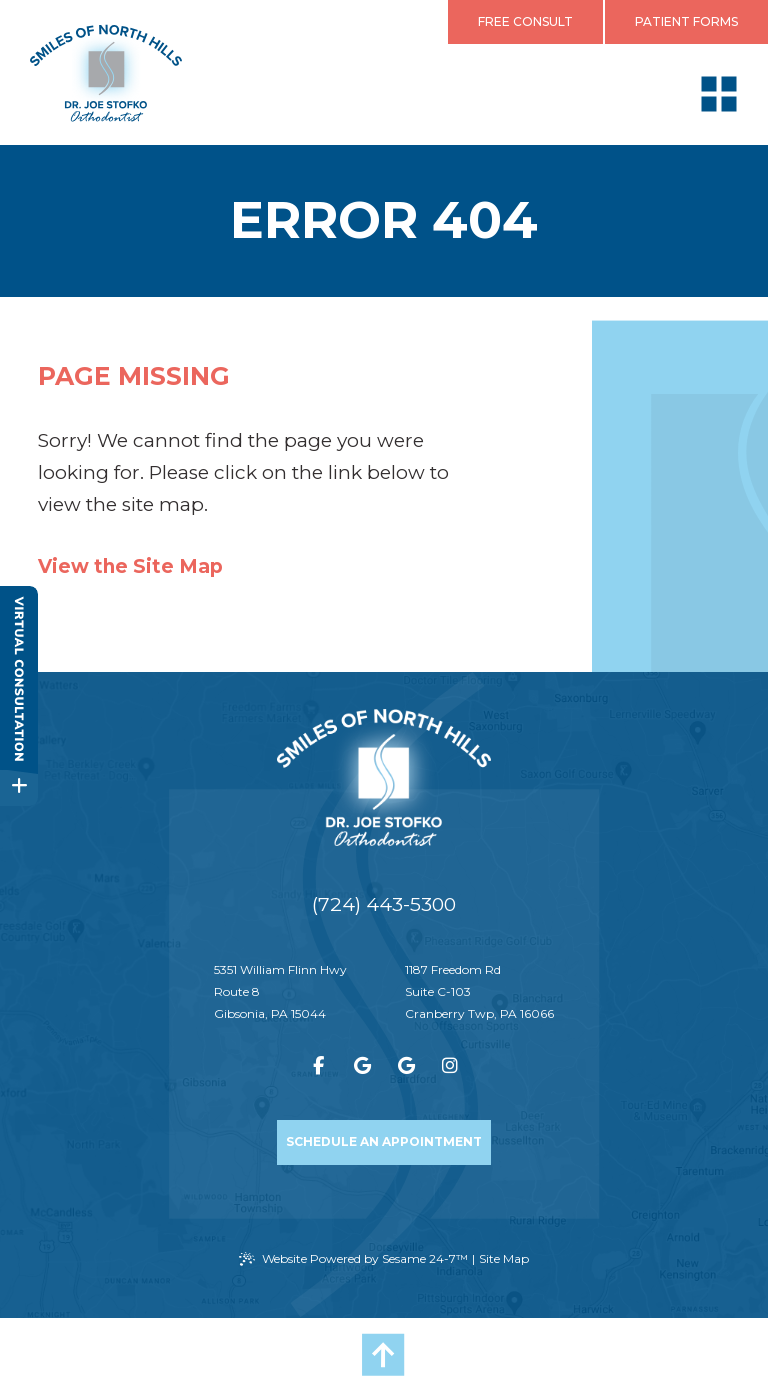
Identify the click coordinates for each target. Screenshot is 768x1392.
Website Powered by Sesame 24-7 (353, 1259)
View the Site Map (130, 566)
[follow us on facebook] (318, 1066)
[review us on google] (362, 1066)
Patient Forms (686, 21)
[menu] (718, 94)
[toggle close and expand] (19, 786)
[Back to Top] (384, 1355)
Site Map (504, 1258)
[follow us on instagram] (450, 1066)
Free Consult (525, 21)
